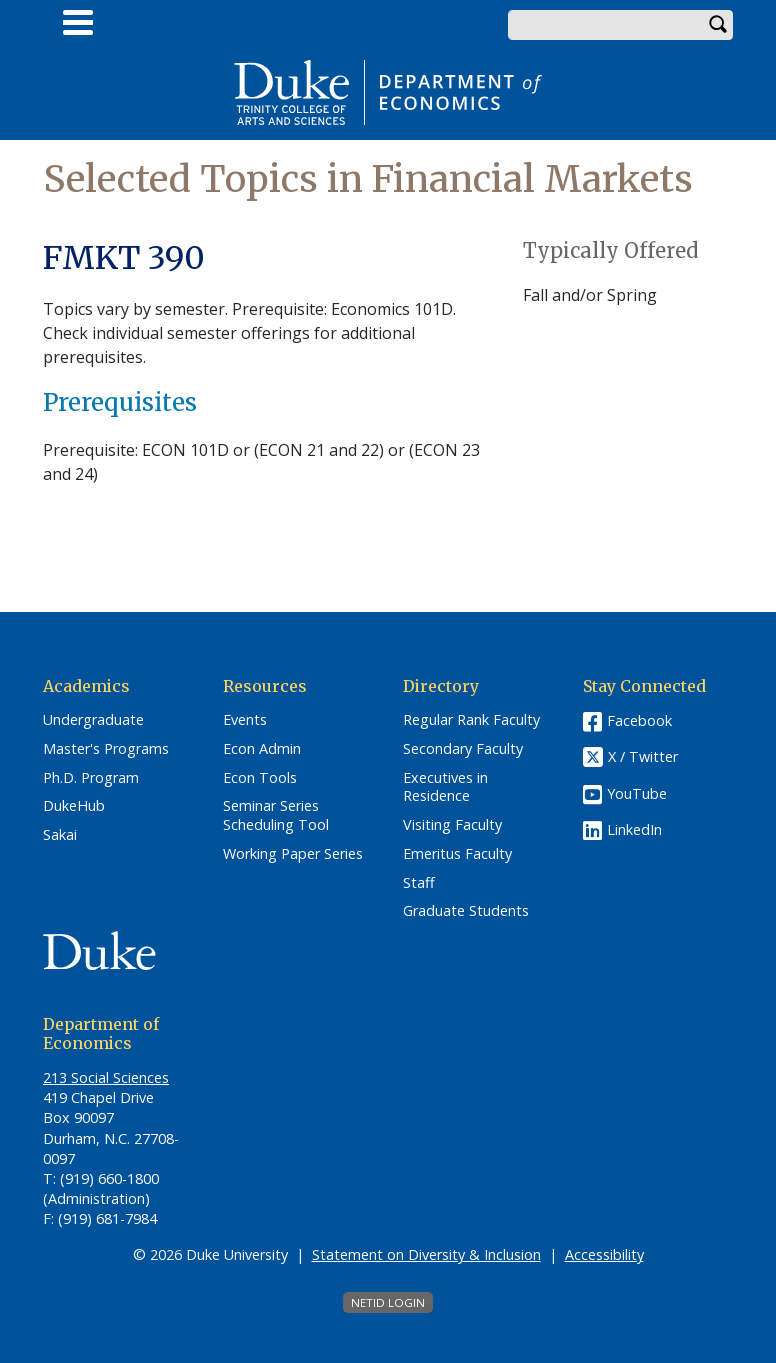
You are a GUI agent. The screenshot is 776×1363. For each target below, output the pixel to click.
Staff (419, 883)
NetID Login (388, 1302)
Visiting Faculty (452, 825)
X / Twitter (643, 757)
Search (718, 25)
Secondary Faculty (463, 749)
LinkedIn (634, 829)
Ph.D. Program (91, 778)
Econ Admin (262, 749)
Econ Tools (260, 778)
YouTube (637, 793)
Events (245, 720)
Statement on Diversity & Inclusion (426, 1254)
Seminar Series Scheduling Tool (276, 815)
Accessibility (604, 1254)
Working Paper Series (293, 854)
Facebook (639, 720)
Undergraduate (93, 720)
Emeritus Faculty (457, 854)
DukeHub (74, 806)
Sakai (60, 835)
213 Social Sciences (106, 1077)
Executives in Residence (445, 787)
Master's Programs (106, 749)
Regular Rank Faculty (471, 720)
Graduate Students (466, 911)
